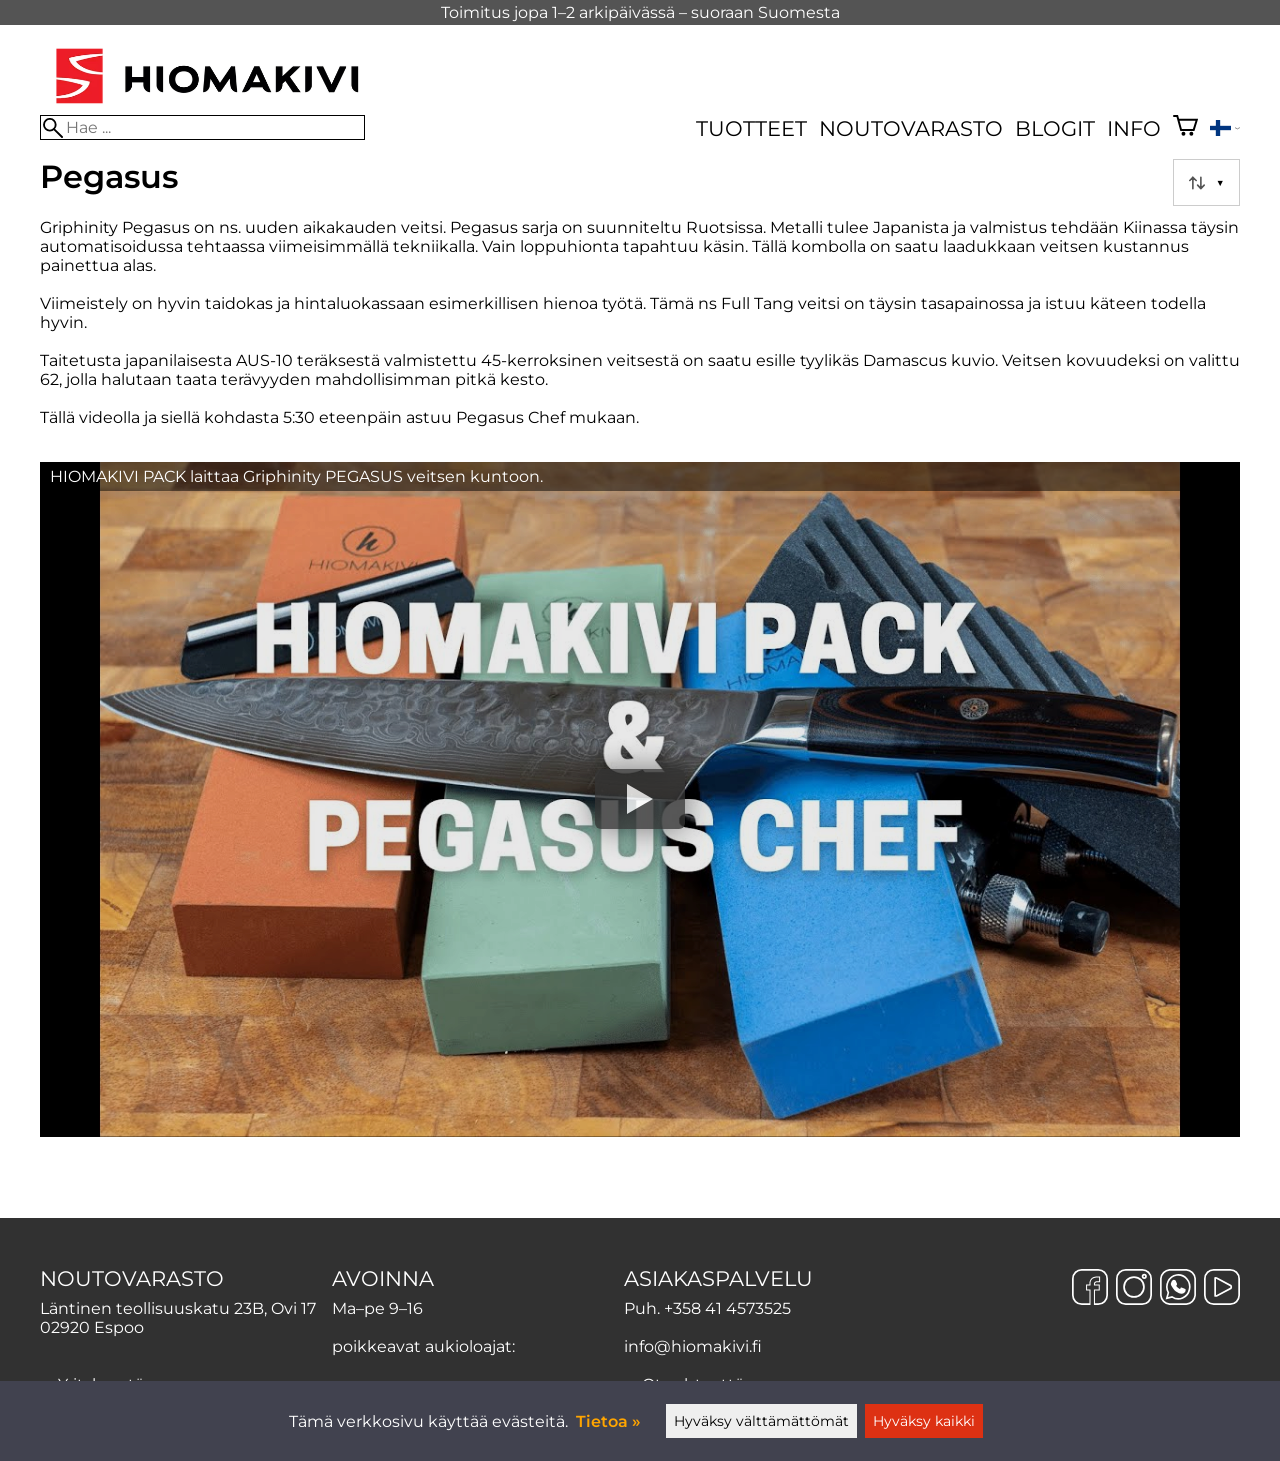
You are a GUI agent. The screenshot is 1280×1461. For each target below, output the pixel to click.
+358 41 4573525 (727, 1308)
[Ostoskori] (1185, 128)
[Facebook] (1090, 1289)
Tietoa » (608, 1421)
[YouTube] (1222, 1289)
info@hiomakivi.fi (693, 1346)
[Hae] (202, 127)
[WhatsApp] (1178, 1289)
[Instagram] (1134, 1289)
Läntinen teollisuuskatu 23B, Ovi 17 (178, 1308)
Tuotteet (751, 128)
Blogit (1055, 128)
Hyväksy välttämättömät (761, 1421)
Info (1134, 128)
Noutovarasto (911, 128)
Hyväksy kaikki (924, 1421)
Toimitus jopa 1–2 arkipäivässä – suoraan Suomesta (640, 12)
